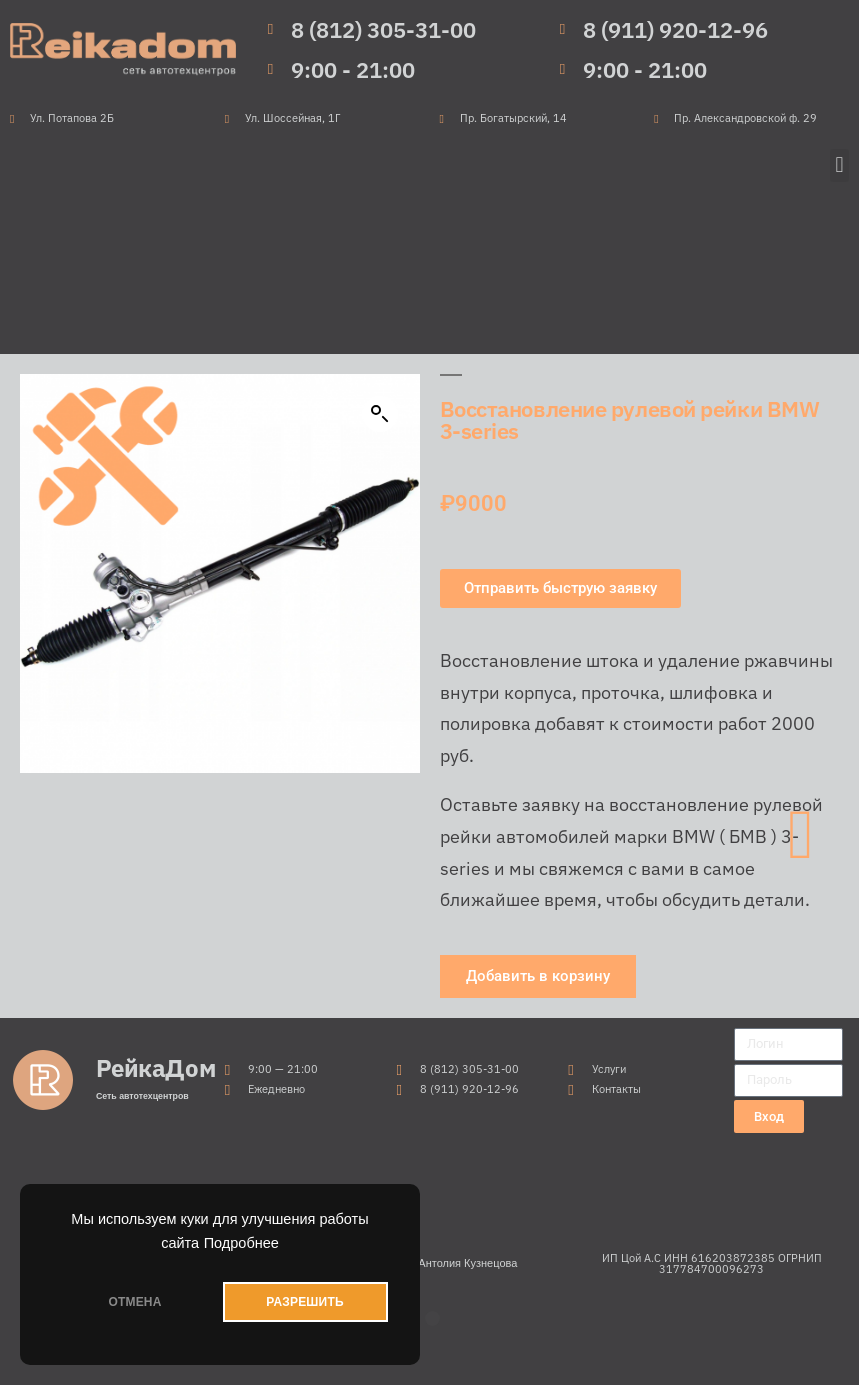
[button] (839, 165)
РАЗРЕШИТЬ (304, 1302)
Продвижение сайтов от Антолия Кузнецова (405, 1263)
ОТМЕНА (134, 1302)
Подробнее (241, 1243)
